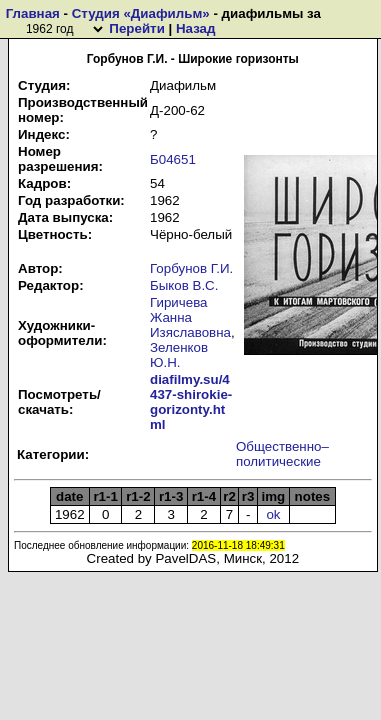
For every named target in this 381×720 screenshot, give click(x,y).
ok (273, 514)
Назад (196, 28)
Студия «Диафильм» (141, 13)
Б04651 (173, 159)
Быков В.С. (184, 285)
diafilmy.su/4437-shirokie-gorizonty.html (191, 402)
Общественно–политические (282, 454)
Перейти (136, 28)
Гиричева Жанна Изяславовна (190, 317)
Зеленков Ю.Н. (179, 355)
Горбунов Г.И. (191, 268)
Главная (33, 13)
